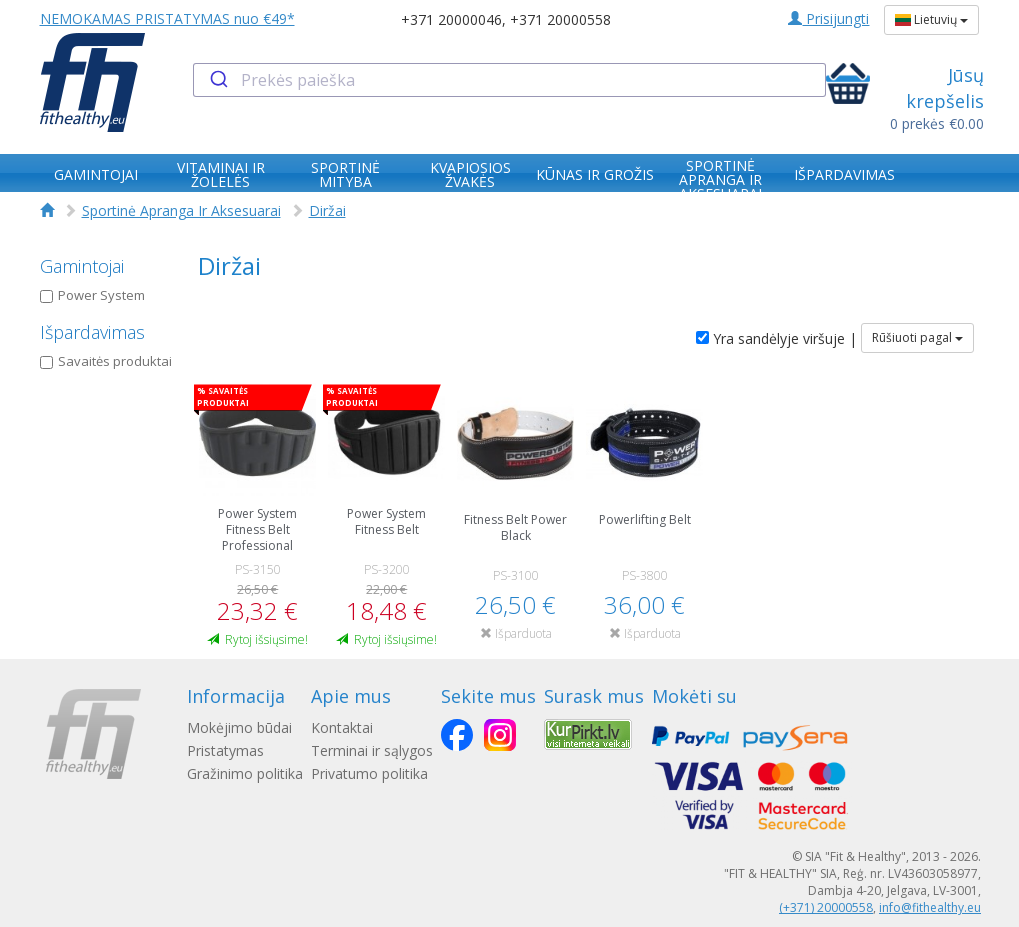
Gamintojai (82, 266)
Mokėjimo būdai (239, 727)
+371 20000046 (451, 19)
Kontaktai (342, 727)
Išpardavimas (92, 332)
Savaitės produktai (106, 361)
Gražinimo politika (245, 773)
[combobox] (509, 80)
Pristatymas (225, 750)
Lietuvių (931, 19)
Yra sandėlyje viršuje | (776, 338)
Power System (92, 295)
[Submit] (217, 80)
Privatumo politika (369, 773)
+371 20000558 (560, 19)
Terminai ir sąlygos (372, 750)
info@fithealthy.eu (930, 907)
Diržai (327, 210)
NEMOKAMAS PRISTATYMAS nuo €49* (167, 18)
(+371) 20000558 (826, 907)
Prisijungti (828, 18)
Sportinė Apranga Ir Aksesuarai (181, 210)
